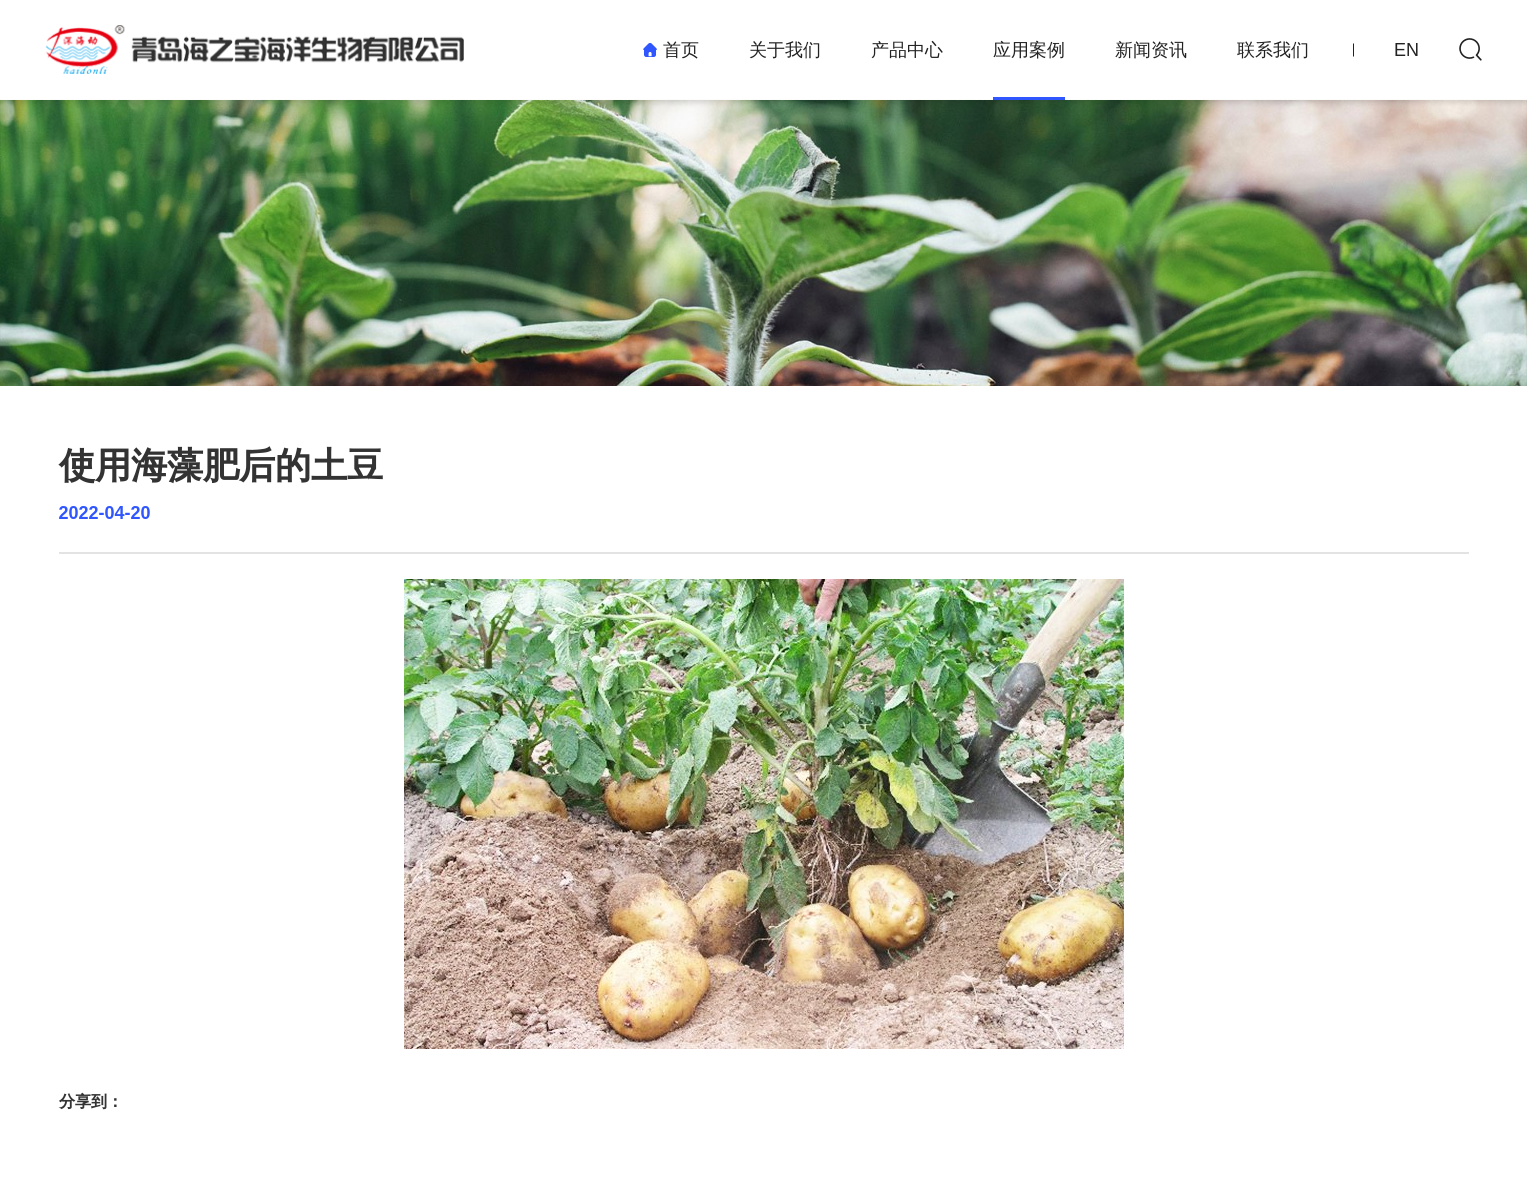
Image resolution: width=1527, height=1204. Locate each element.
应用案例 (1029, 50)
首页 (670, 50)
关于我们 (785, 50)
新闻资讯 (1151, 50)
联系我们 (1273, 50)
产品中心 (907, 50)
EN (1406, 50)
